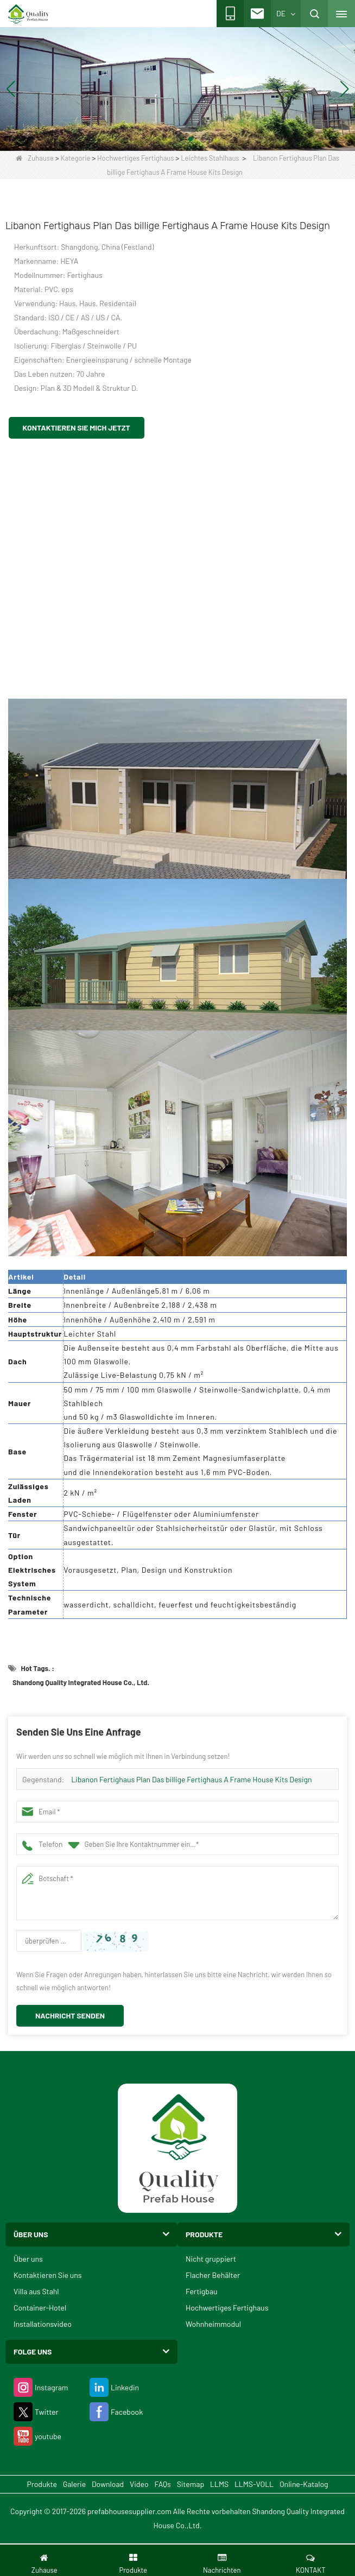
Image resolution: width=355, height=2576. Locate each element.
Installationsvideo (43, 2323)
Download (108, 2484)
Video (139, 2484)
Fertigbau (202, 2291)
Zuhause (35, 158)
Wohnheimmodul (213, 2323)
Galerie (74, 2484)
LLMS (219, 2484)
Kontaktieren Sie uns (48, 2275)
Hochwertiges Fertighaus (135, 158)
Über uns (28, 2258)
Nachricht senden (70, 2015)
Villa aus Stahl (36, 2291)
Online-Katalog (304, 2484)
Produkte (41, 2484)
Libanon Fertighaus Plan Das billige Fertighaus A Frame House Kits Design (191, 1779)
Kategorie (75, 158)
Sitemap (191, 2484)
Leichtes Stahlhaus (210, 158)
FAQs (162, 2484)
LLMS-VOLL (254, 2484)
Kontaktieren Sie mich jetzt (76, 427)
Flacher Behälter (213, 2275)
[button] (164, 139)
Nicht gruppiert (211, 2258)
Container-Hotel (40, 2307)
